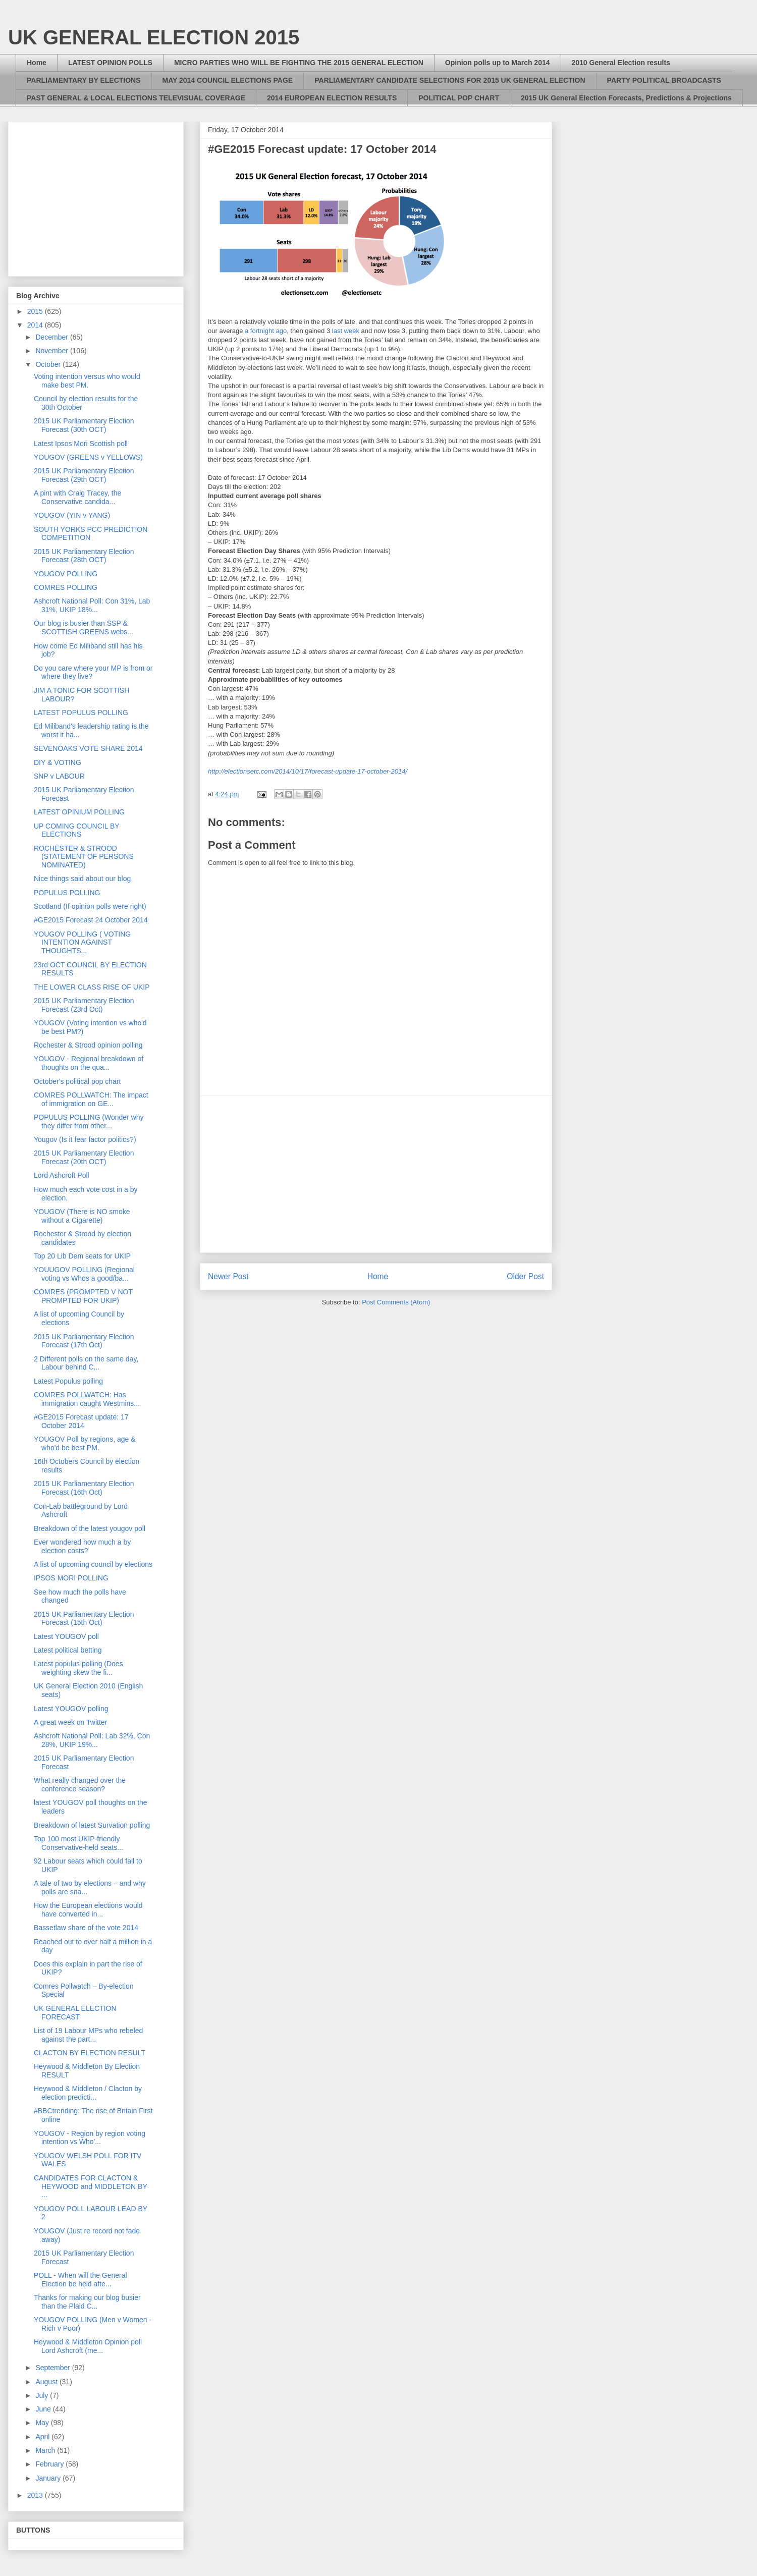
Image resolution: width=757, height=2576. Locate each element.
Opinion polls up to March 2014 (497, 63)
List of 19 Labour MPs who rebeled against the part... (88, 2034)
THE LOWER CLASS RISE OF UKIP (92, 987)
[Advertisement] (376, 1174)
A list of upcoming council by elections (93, 1564)
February (50, 2464)
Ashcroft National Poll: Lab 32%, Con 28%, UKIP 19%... (92, 1740)
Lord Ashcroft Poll (61, 1175)
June (43, 2409)
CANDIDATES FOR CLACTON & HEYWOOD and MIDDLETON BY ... (90, 2186)
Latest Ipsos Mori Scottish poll (81, 444)
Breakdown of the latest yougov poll (89, 1528)
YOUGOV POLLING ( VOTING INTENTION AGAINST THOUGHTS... (82, 942)
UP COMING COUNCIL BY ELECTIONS (76, 830)
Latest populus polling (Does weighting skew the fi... (78, 1668)
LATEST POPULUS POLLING (81, 712)
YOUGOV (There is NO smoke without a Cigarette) (82, 1216)
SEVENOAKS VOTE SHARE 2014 (88, 748)
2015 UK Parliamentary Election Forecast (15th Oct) (84, 1618)
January (49, 2478)
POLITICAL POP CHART (458, 98)
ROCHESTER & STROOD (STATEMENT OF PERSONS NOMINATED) (84, 856)
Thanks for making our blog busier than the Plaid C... (87, 2301)
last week (345, 331)
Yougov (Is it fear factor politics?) (85, 1139)
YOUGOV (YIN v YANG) (72, 515)
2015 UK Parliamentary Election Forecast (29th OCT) (84, 475)
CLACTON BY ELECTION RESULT (89, 2053)
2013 (36, 2495)
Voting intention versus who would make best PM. (87, 380)
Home (36, 63)
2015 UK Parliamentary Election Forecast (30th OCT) (84, 425)
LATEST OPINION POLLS (110, 63)
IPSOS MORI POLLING (71, 1578)
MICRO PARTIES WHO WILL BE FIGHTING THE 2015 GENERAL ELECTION (298, 63)
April (43, 2437)
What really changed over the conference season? (80, 1784)
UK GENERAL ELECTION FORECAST (75, 2012)
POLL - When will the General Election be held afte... (80, 2279)
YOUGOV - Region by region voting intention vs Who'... (89, 2137)
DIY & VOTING (57, 762)
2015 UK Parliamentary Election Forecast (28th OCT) (84, 555)
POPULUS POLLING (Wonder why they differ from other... (89, 1121)
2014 (36, 325)
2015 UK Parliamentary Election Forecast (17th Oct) (84, 1341)
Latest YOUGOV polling (71, 1709)
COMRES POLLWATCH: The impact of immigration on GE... (91, 1099)
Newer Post (228, 1276)
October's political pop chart (77, 1081)
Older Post (525, 1276)
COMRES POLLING (65, 587)
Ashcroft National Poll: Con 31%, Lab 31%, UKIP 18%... (92, 605)
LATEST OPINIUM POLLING (79, 812)
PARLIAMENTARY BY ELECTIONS (84, 80)
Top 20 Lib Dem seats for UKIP (82, 1256)
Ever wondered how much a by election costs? (82, 1546)
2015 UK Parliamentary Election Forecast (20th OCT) (84, 1157)
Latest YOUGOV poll (66, 1636)
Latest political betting (68, 1650)
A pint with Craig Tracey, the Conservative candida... (77, 497)
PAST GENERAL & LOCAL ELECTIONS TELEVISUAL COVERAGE (136, 98)
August (47, 2382)
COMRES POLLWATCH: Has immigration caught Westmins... (87, 1399)
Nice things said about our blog (82, 878)
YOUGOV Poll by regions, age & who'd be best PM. (85, 1443)
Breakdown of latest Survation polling (92, 1825)
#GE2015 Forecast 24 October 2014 (91, 920)
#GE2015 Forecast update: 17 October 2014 (81, 1421)
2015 (36, 311)
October (49, 364)
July (42, 2395)
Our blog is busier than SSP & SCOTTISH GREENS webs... (83, 627)
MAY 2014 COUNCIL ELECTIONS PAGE (228, 80)
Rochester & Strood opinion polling (88, 1045)
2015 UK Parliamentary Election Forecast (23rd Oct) (84, 1005)
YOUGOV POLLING (65, 574)
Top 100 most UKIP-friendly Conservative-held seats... (78, 1843)
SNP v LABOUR (59, 776)
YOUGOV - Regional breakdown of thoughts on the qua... (88, 1063)
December (52, 337)
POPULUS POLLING (67, 893)
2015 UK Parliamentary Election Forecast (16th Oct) (84, 1487)
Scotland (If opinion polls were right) (90, 906)
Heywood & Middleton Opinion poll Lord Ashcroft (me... (88, 2346)
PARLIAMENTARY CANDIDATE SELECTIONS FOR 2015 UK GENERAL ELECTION (449, 80)
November (52, 351)
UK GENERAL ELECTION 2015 (153, 37)
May (42, 2423)
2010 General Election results (621, 63)
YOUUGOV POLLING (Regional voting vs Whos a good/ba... (84, 1274)
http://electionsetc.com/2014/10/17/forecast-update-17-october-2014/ (307, 771)
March (46, 2450)
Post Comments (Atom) (396, 1302)
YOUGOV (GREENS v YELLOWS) (88, 457)
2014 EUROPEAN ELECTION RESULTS (332, 98)
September (53, 2368)
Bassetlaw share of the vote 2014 (86, 1928)
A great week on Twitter (70, 1722)
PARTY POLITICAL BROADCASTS (664, 80)
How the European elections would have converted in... (88, 1909)
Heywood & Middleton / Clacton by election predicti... (88, 2093)
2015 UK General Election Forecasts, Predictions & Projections (626, 98)
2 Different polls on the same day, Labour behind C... (86, 1363)
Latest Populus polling (68, 1381)
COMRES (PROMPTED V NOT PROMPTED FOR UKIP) (83, 1296)
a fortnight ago (266, 331)
